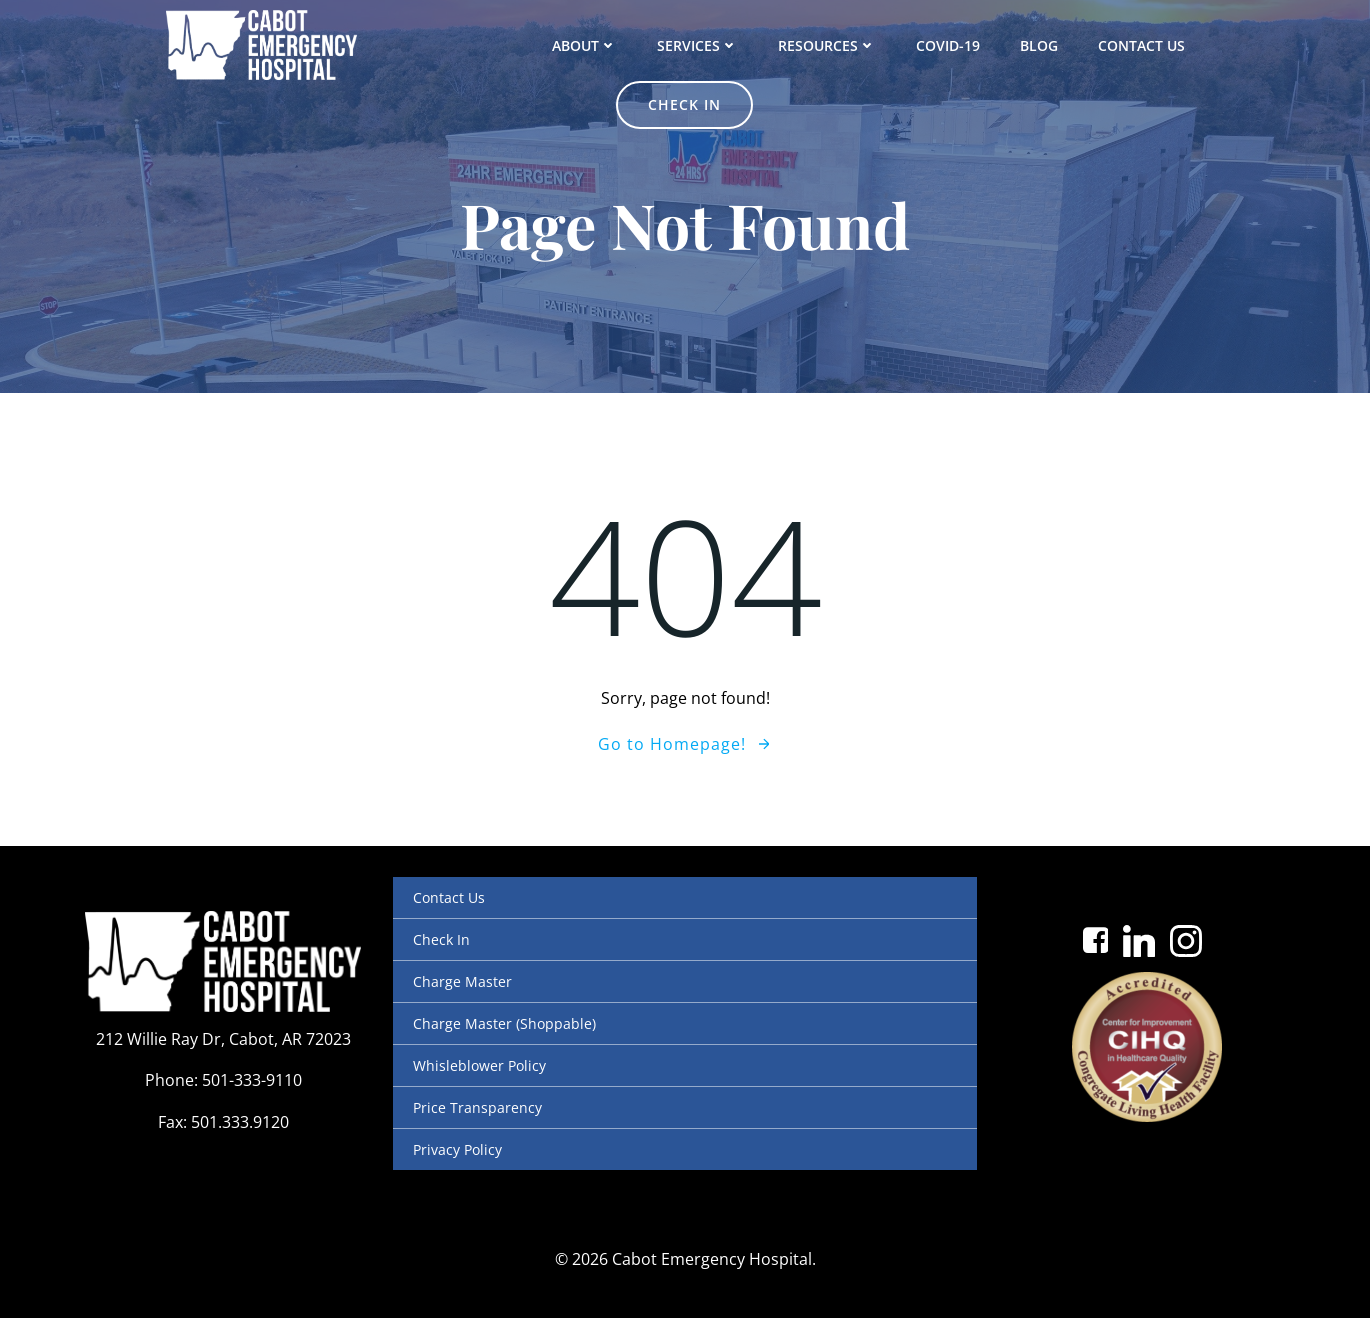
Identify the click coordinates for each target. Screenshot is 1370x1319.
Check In (441, 939)
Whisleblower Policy (479, 1065)
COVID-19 (851, 44)
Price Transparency (477, 1107)
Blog (942, 44)
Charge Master (462, 981)
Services (600, 44)
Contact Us (1044, 44)
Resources (730, 44)
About (487, 44)
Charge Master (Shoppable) (504, 1023)
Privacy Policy (457, 1149)
